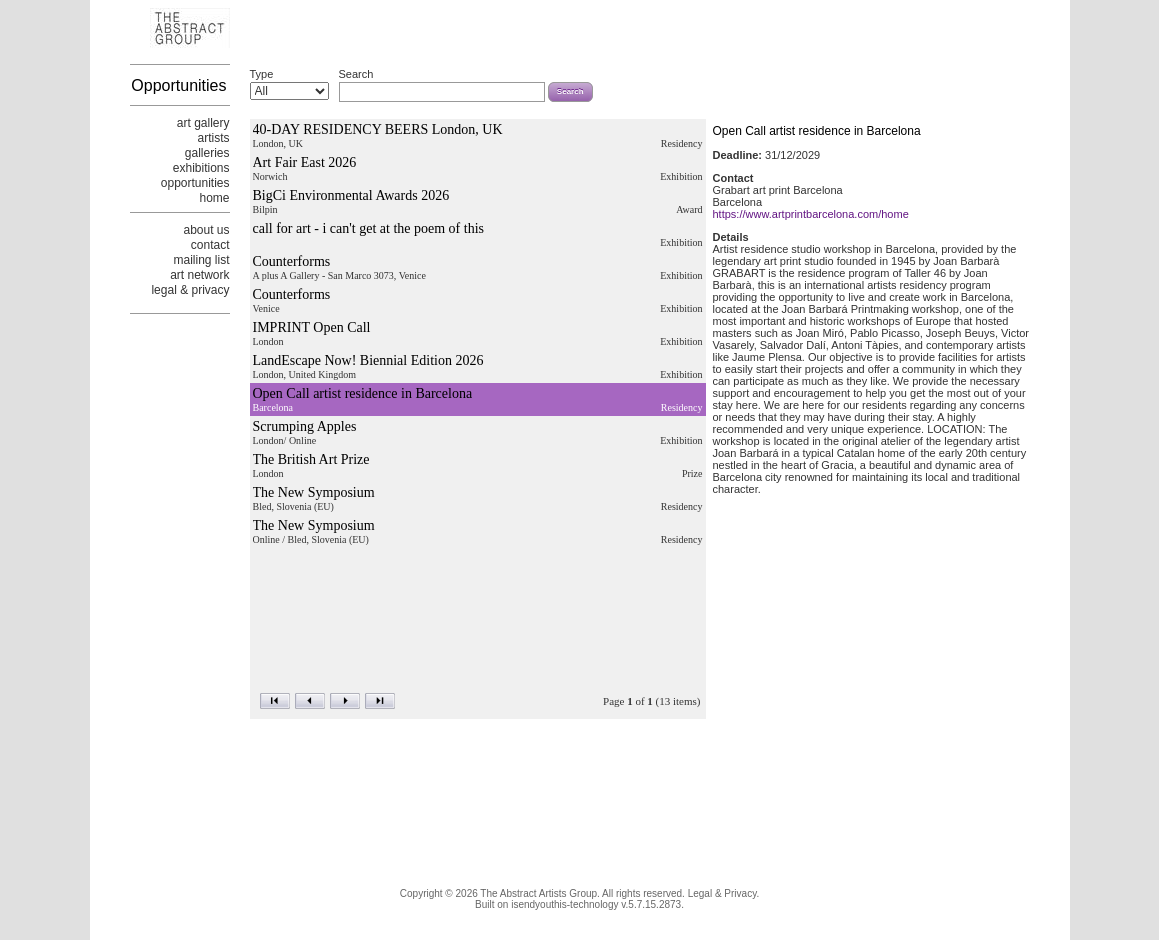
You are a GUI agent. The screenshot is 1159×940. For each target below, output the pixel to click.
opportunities (195, 183)
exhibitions (201, 168)
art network (199, 275)
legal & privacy (190, 290)
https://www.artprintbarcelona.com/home (811, 217)
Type (262, 74)
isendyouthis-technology (564, 904)
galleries (207, 153)
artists (213, 138)
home (214, 198)
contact (210, 245)
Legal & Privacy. (724, 893)
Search (356, 74)
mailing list (201, 260)
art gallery (203, 123)
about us (206, 230)
